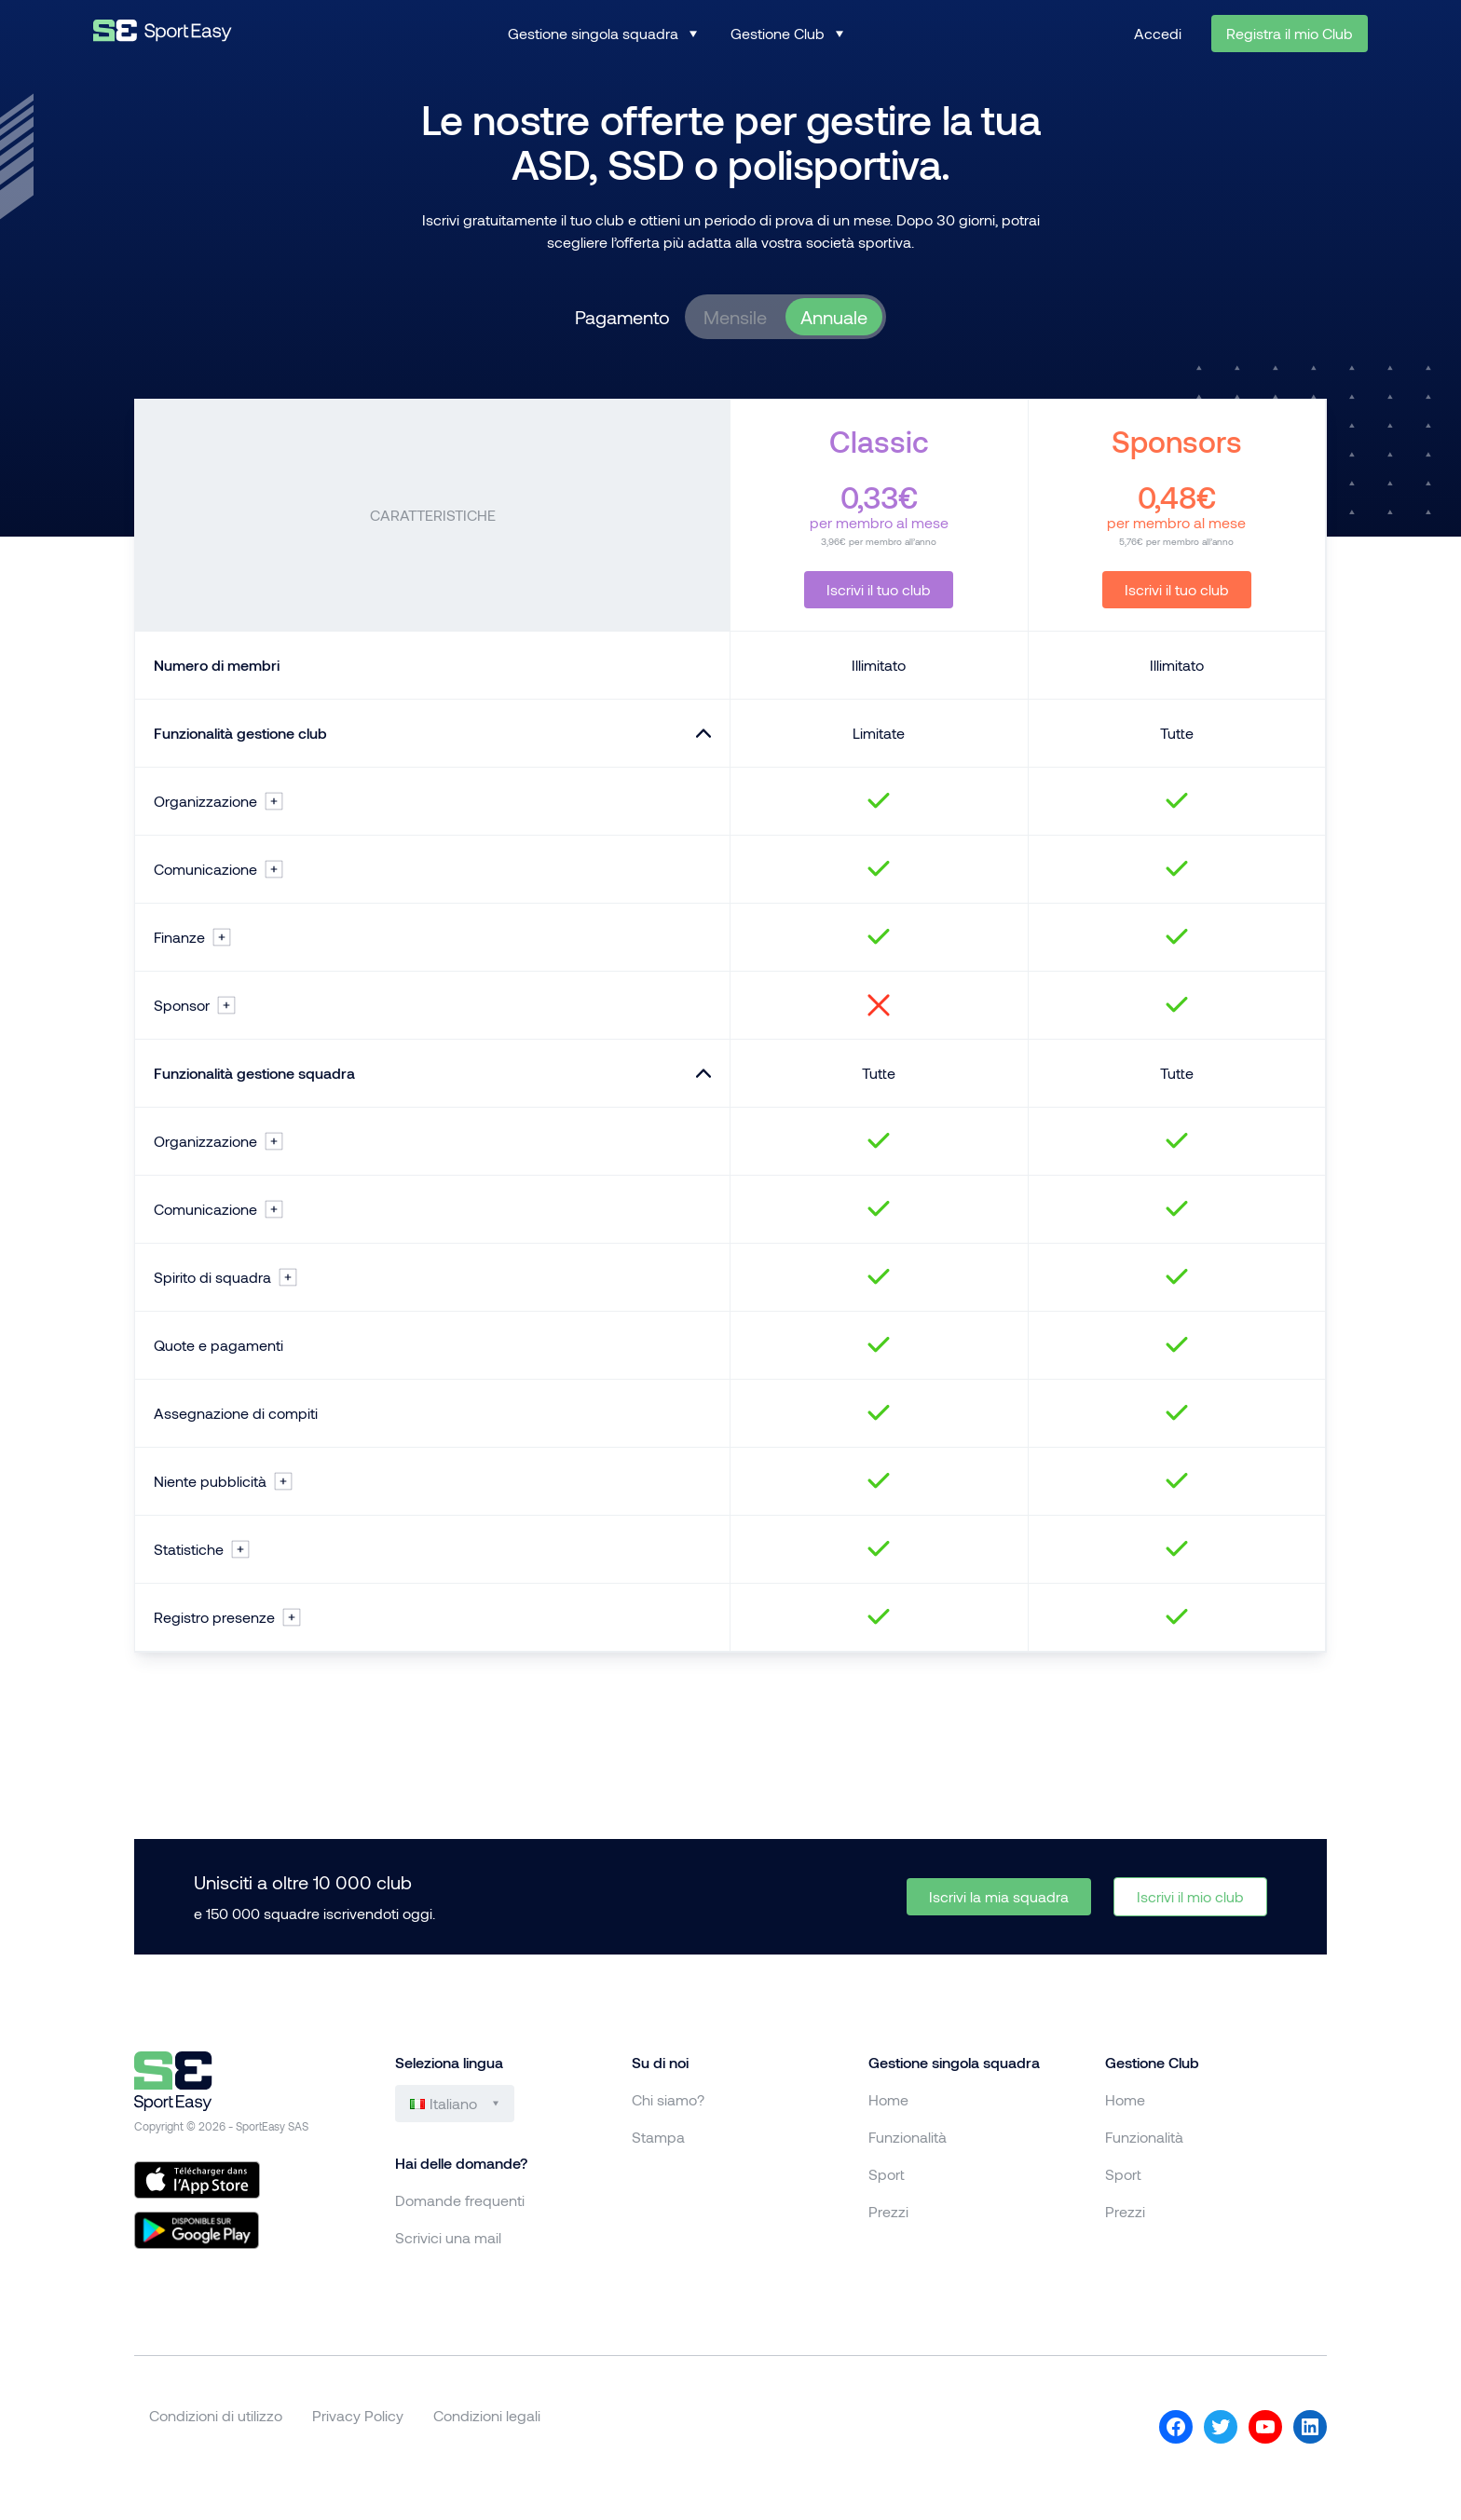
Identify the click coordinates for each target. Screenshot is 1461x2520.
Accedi (1157, 33)
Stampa (658, 2136)
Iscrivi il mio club (1190, 1896)
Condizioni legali (486, 2415)
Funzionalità (907, 2136)
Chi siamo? (668, 2099)
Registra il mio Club (1289, 33)
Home (888, 2099)
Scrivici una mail (448, 2237)
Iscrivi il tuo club (878, 589)
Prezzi (888, 2211)
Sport (886, 2174)
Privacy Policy (357, 2415)
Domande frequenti (460, 2200)
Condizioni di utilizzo (215, 2415)
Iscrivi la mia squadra (999, 1896)
